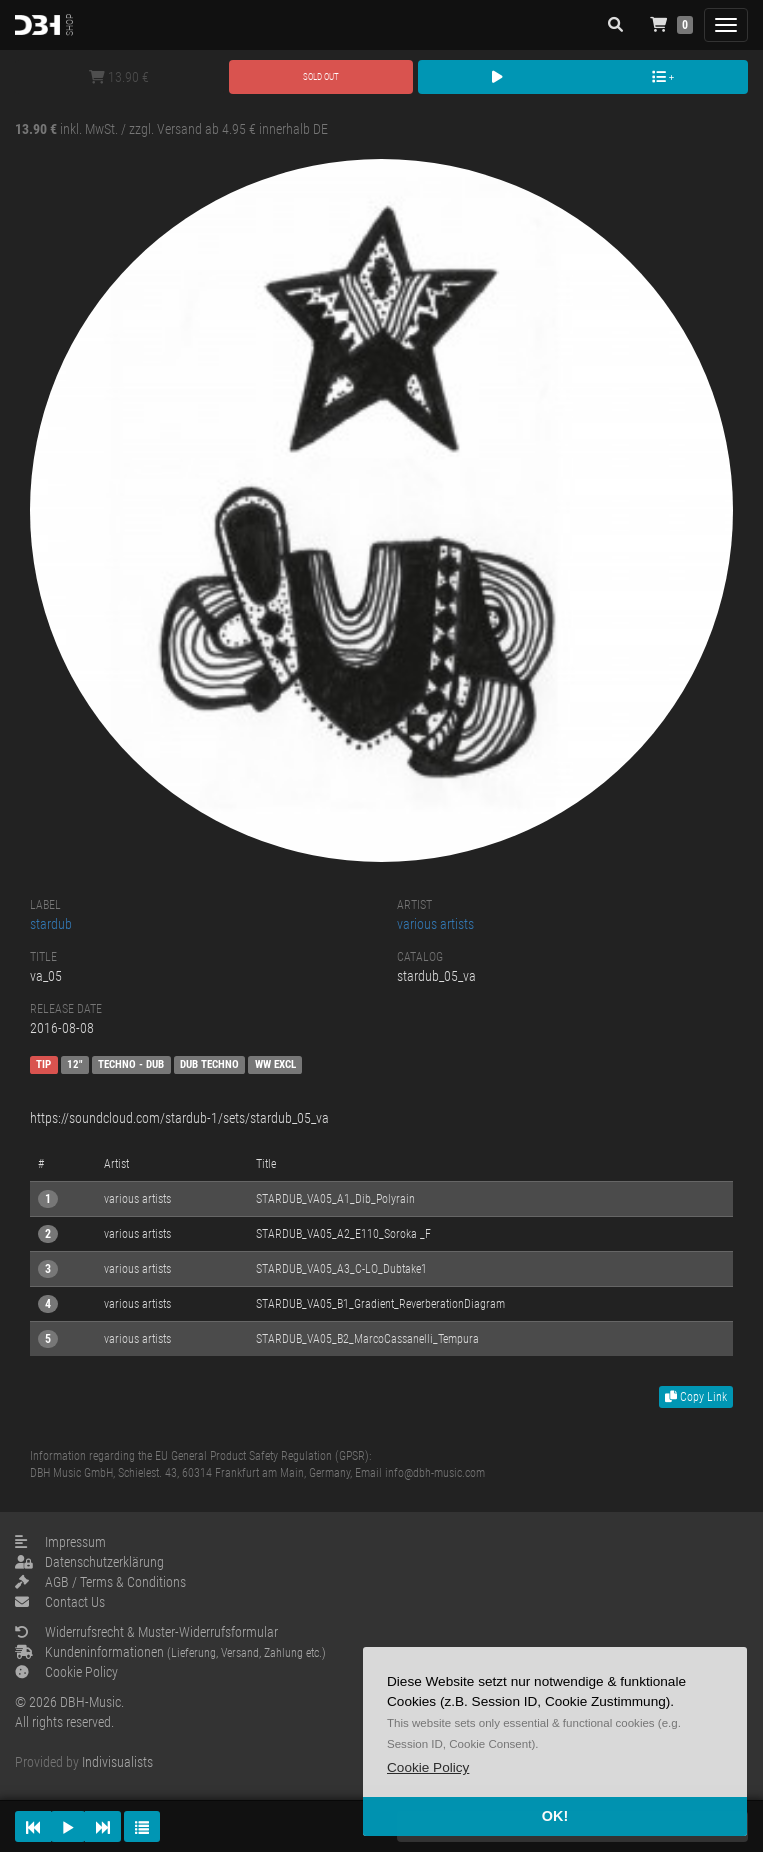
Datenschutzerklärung (89, 1562)
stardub (51, 924)
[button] (428, 1767)
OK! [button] (555, 1816)
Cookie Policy (66, 1672)
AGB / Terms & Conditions (100, 1582)
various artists (435, 924)
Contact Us (60, 1602)
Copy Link (696, 1397)
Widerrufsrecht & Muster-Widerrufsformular (146, 1632)
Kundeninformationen (170, 1652)
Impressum (60, 1542)
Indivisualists (117, 1762)
